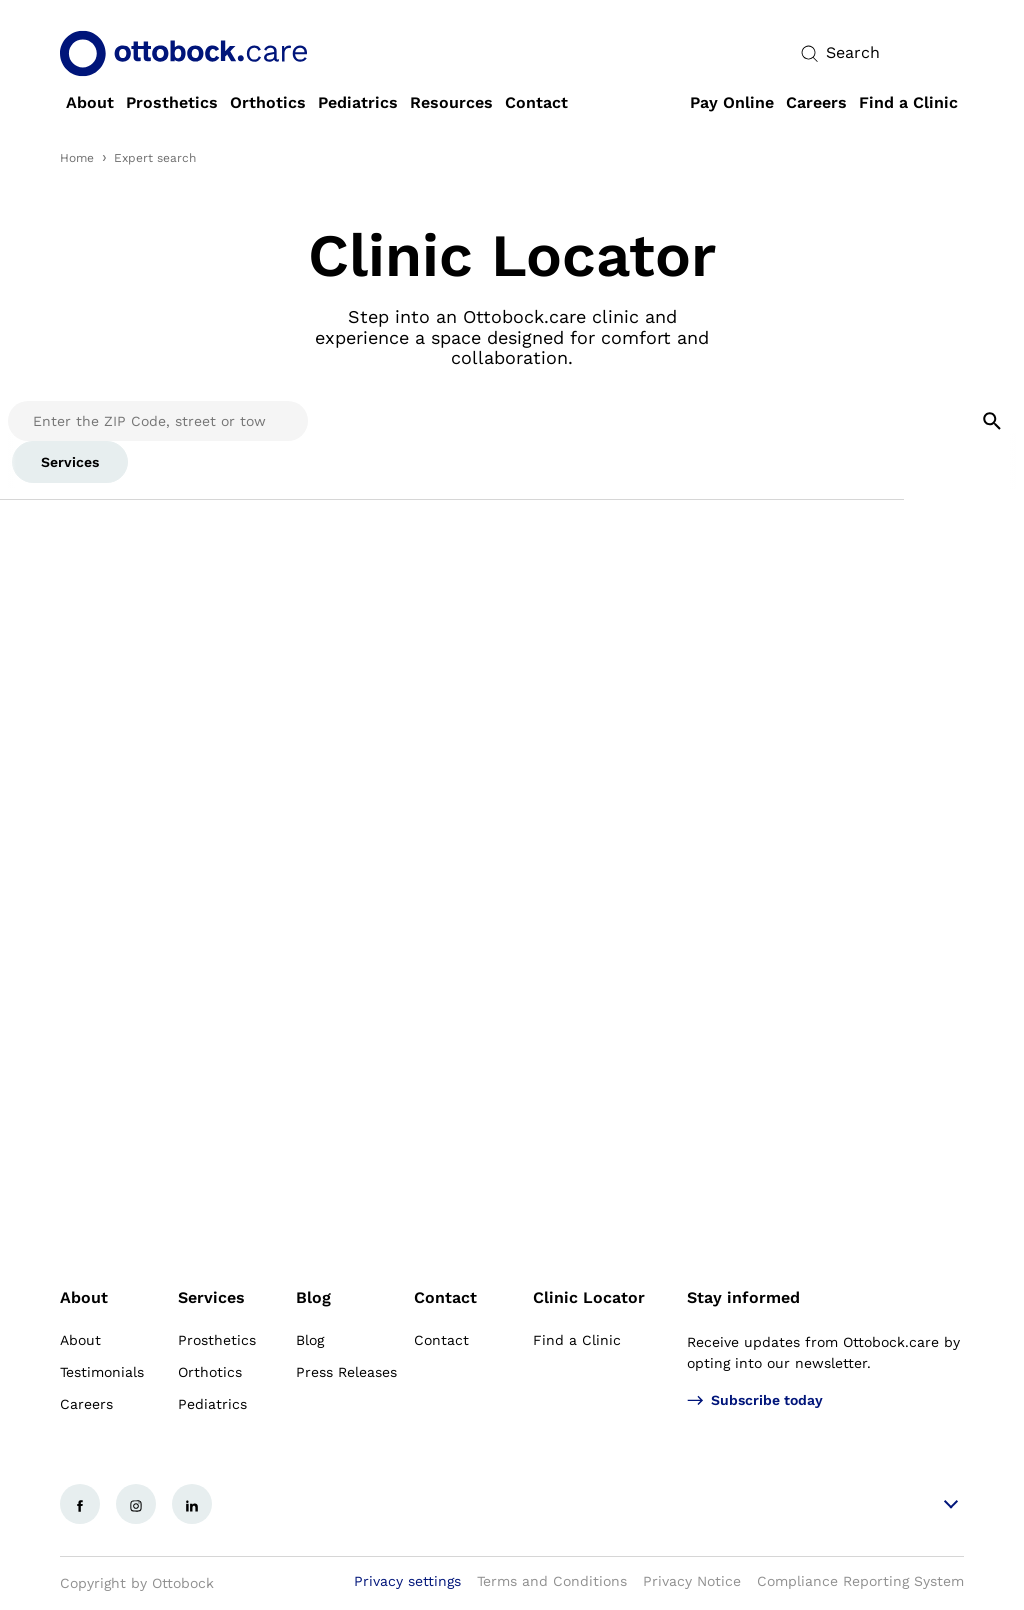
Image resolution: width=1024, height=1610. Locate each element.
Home (77, 158)
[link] (90, 103)
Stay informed (743, 1297)
